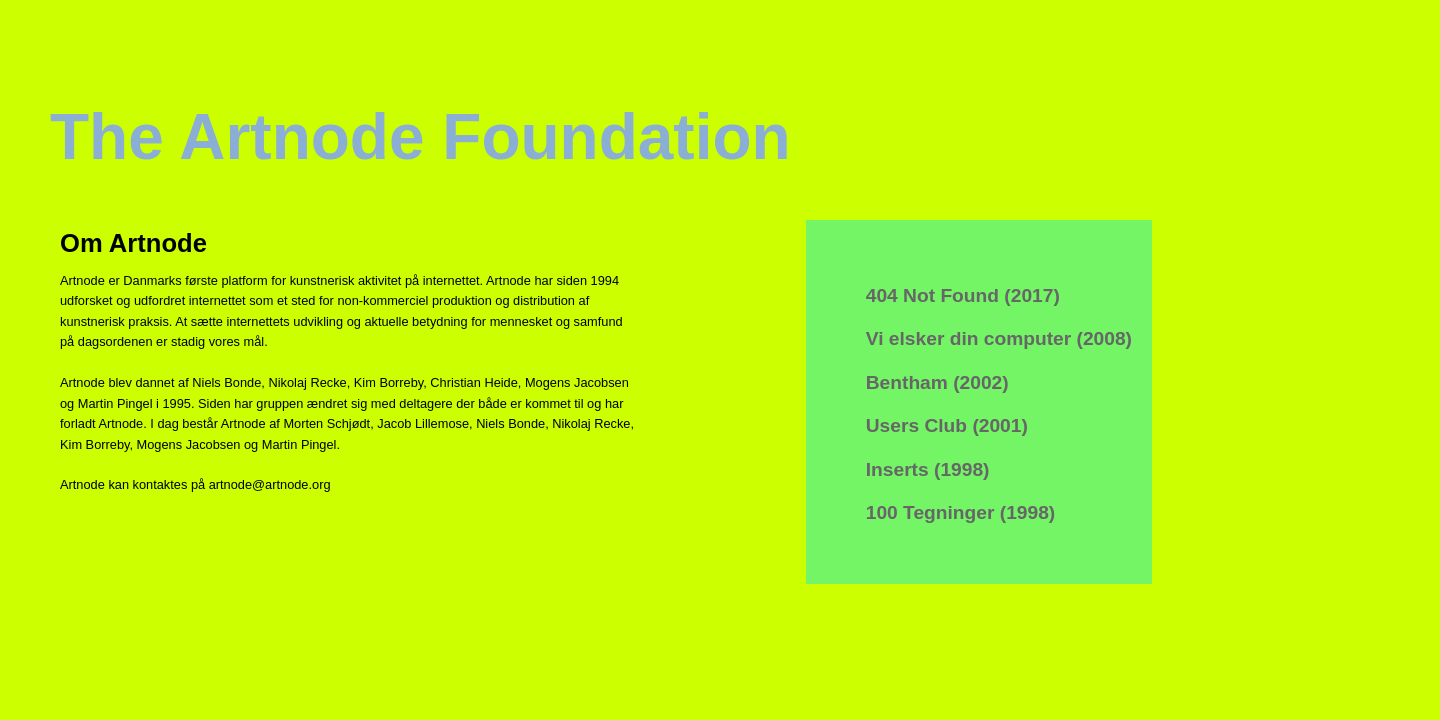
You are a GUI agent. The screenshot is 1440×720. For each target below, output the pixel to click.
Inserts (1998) (928, 469)
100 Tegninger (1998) (960, 512)
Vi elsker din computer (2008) (999, 338)
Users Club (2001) (947, 425)
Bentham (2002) (937, 382)
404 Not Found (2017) (963, 295)
